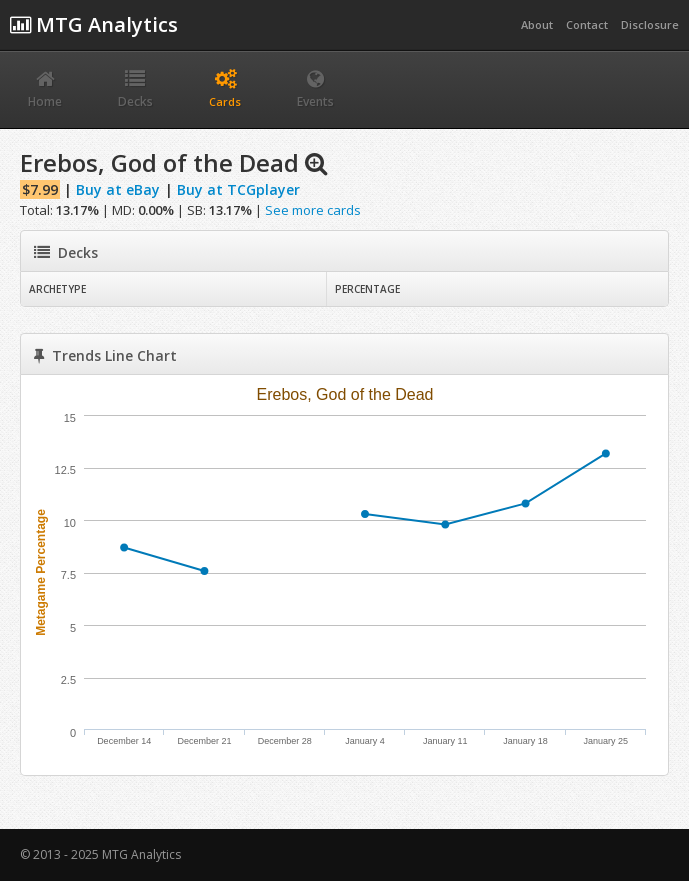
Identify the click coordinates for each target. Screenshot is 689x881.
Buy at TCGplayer (238, 189)
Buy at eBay (118, 189)
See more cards (313, 210)
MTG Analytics (94, 24)
